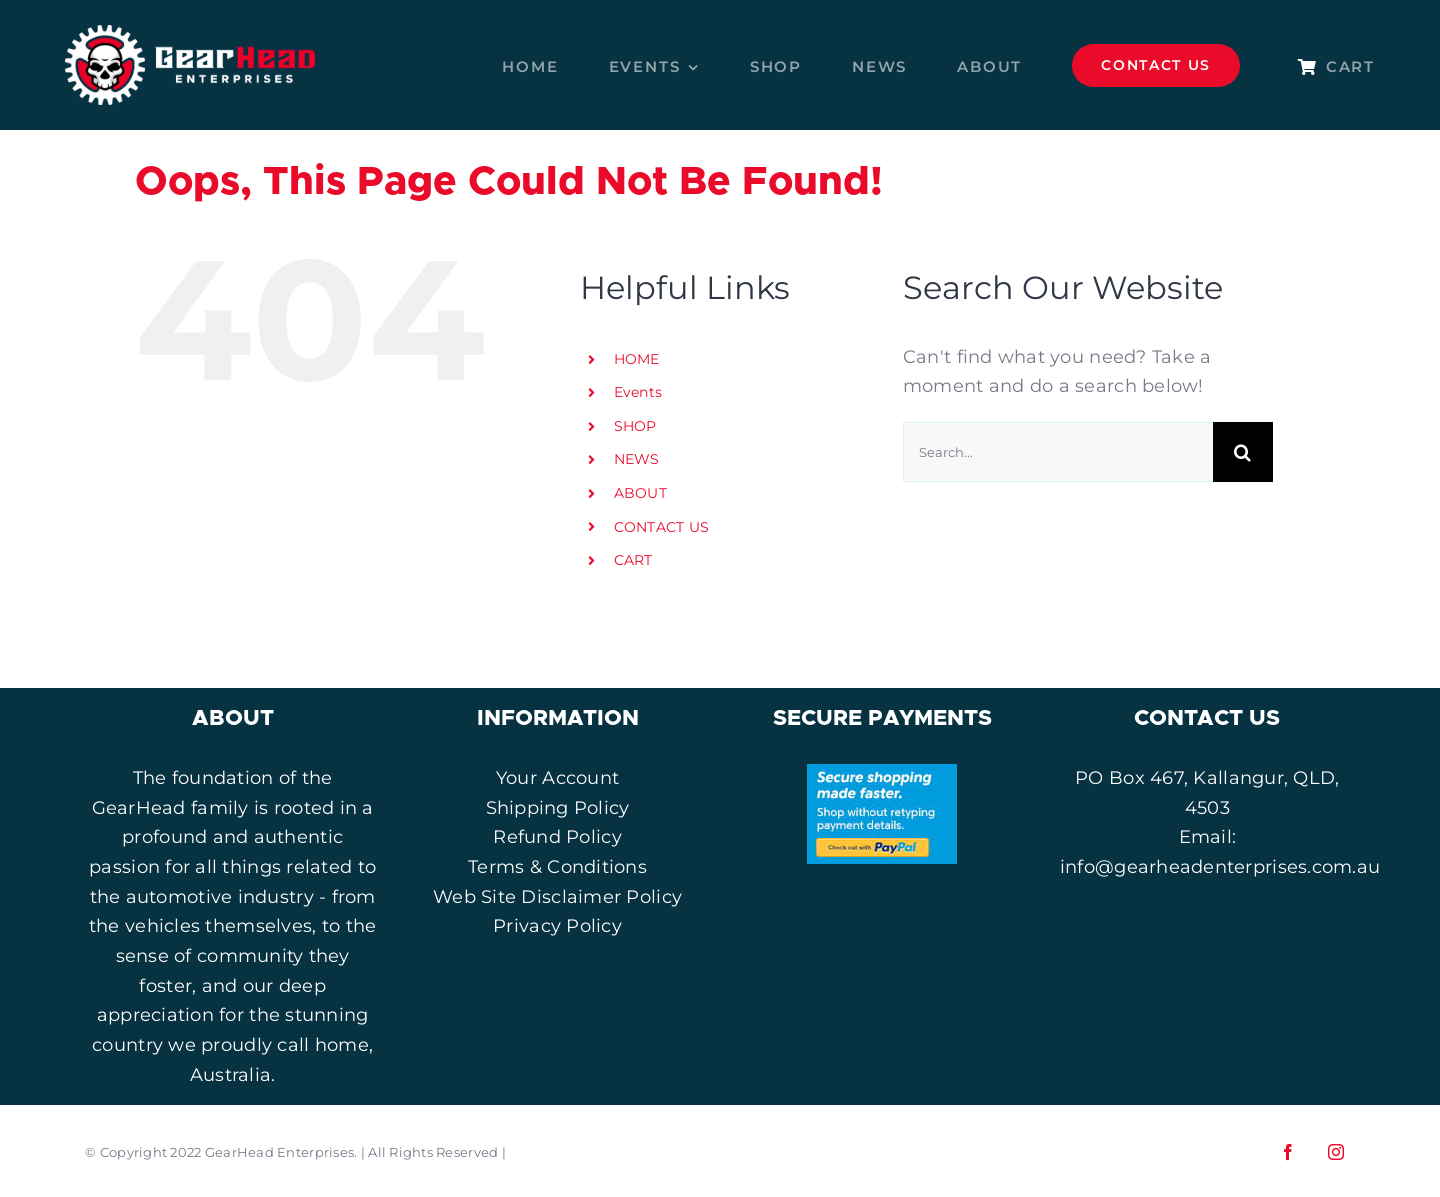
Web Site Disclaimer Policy (557, 897)
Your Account (557, 778)
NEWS (637, 459)
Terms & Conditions (557, 867)
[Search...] (1058, 452)
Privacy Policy (557, 926)
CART (633, 560)
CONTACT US (662, 527)
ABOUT (640, 493)
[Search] (1243, 452)
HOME (637, 359)
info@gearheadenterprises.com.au (1220, 867)
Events (638, 392)
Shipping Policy (558, 808)
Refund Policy (557, 837)
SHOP (635, 426)
